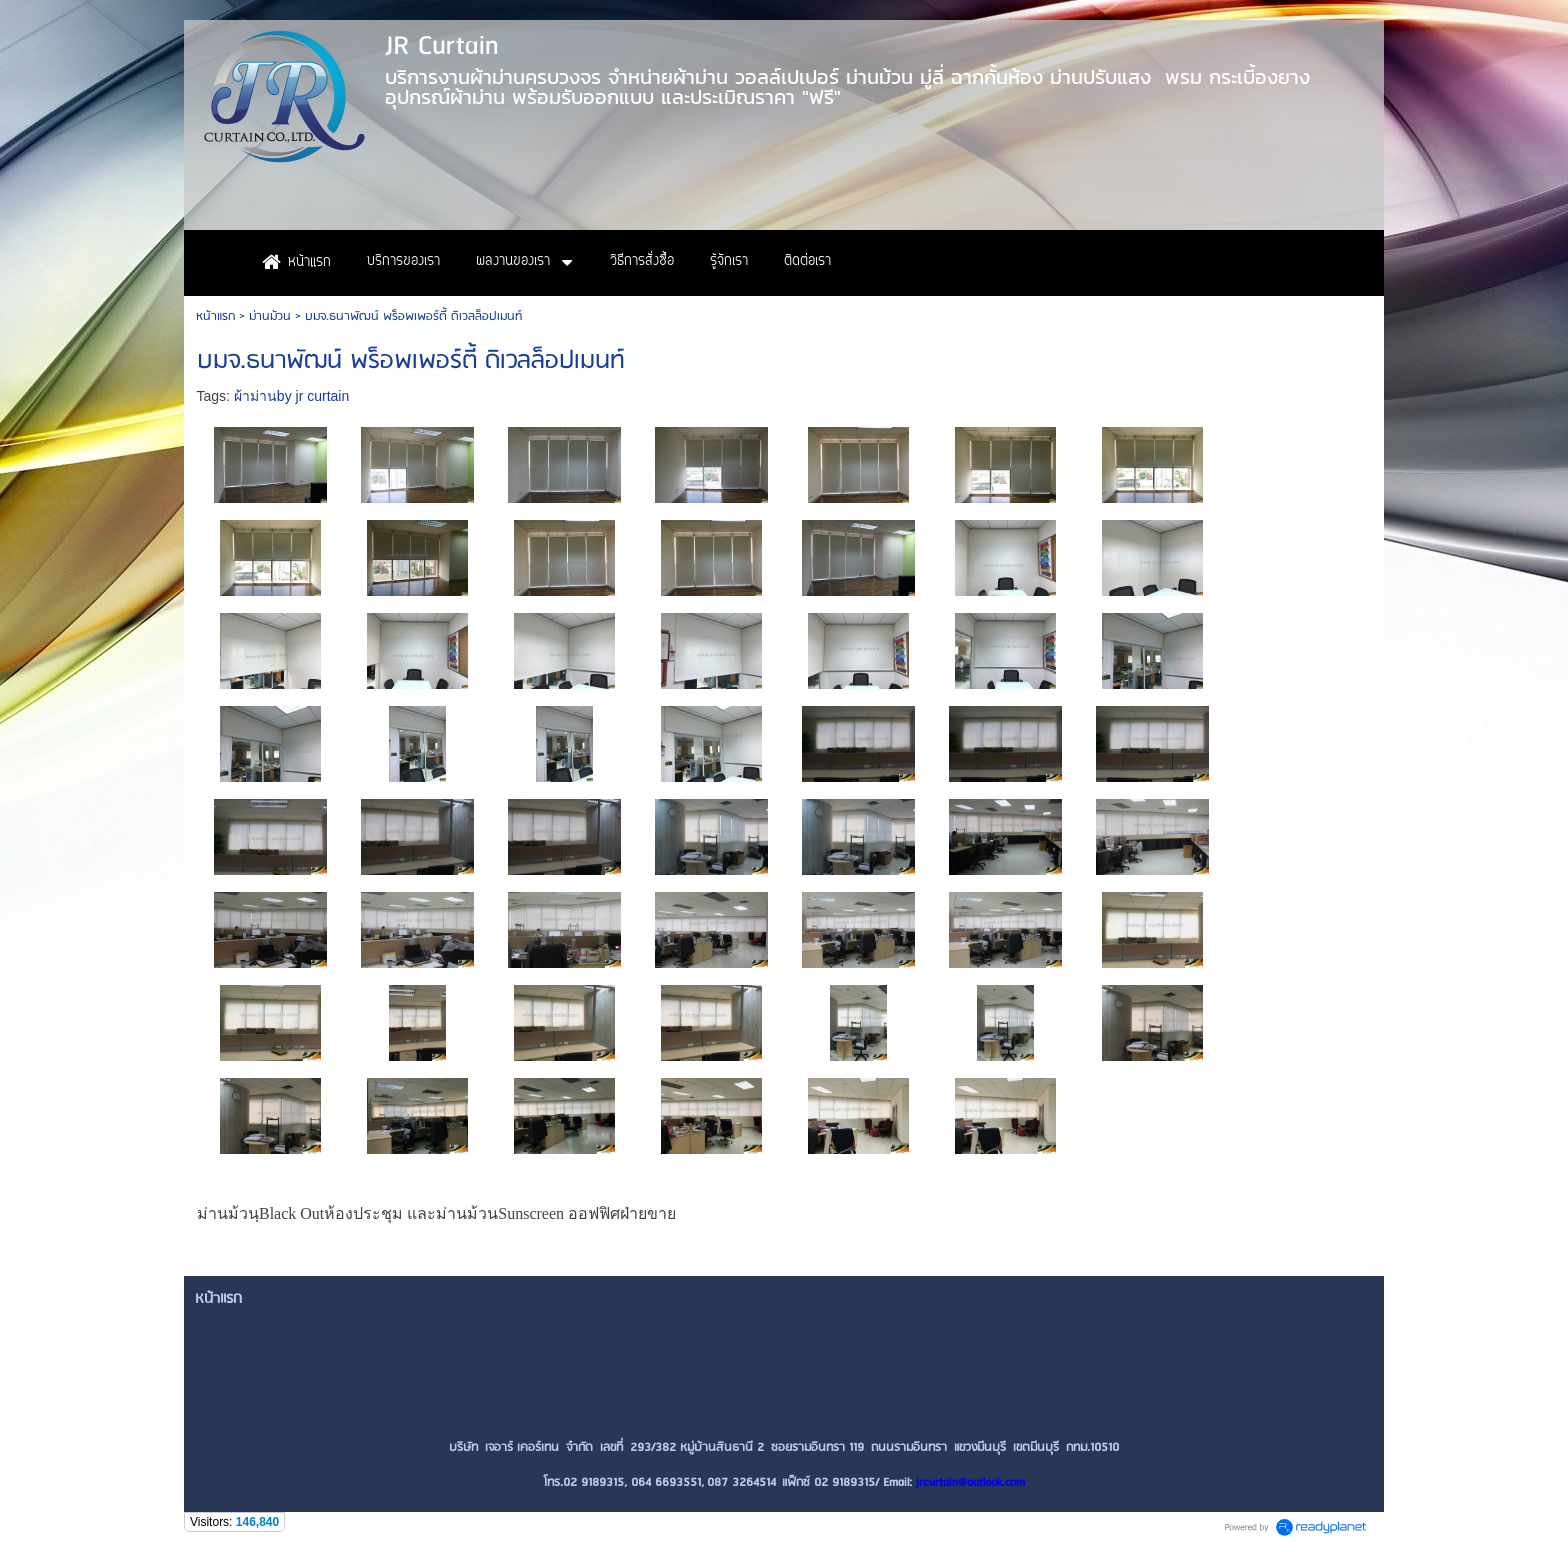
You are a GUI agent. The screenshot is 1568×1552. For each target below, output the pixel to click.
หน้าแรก (215, 316)
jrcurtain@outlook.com (970, 1482)
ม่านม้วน (270, 316)
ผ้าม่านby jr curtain (291, 396)
